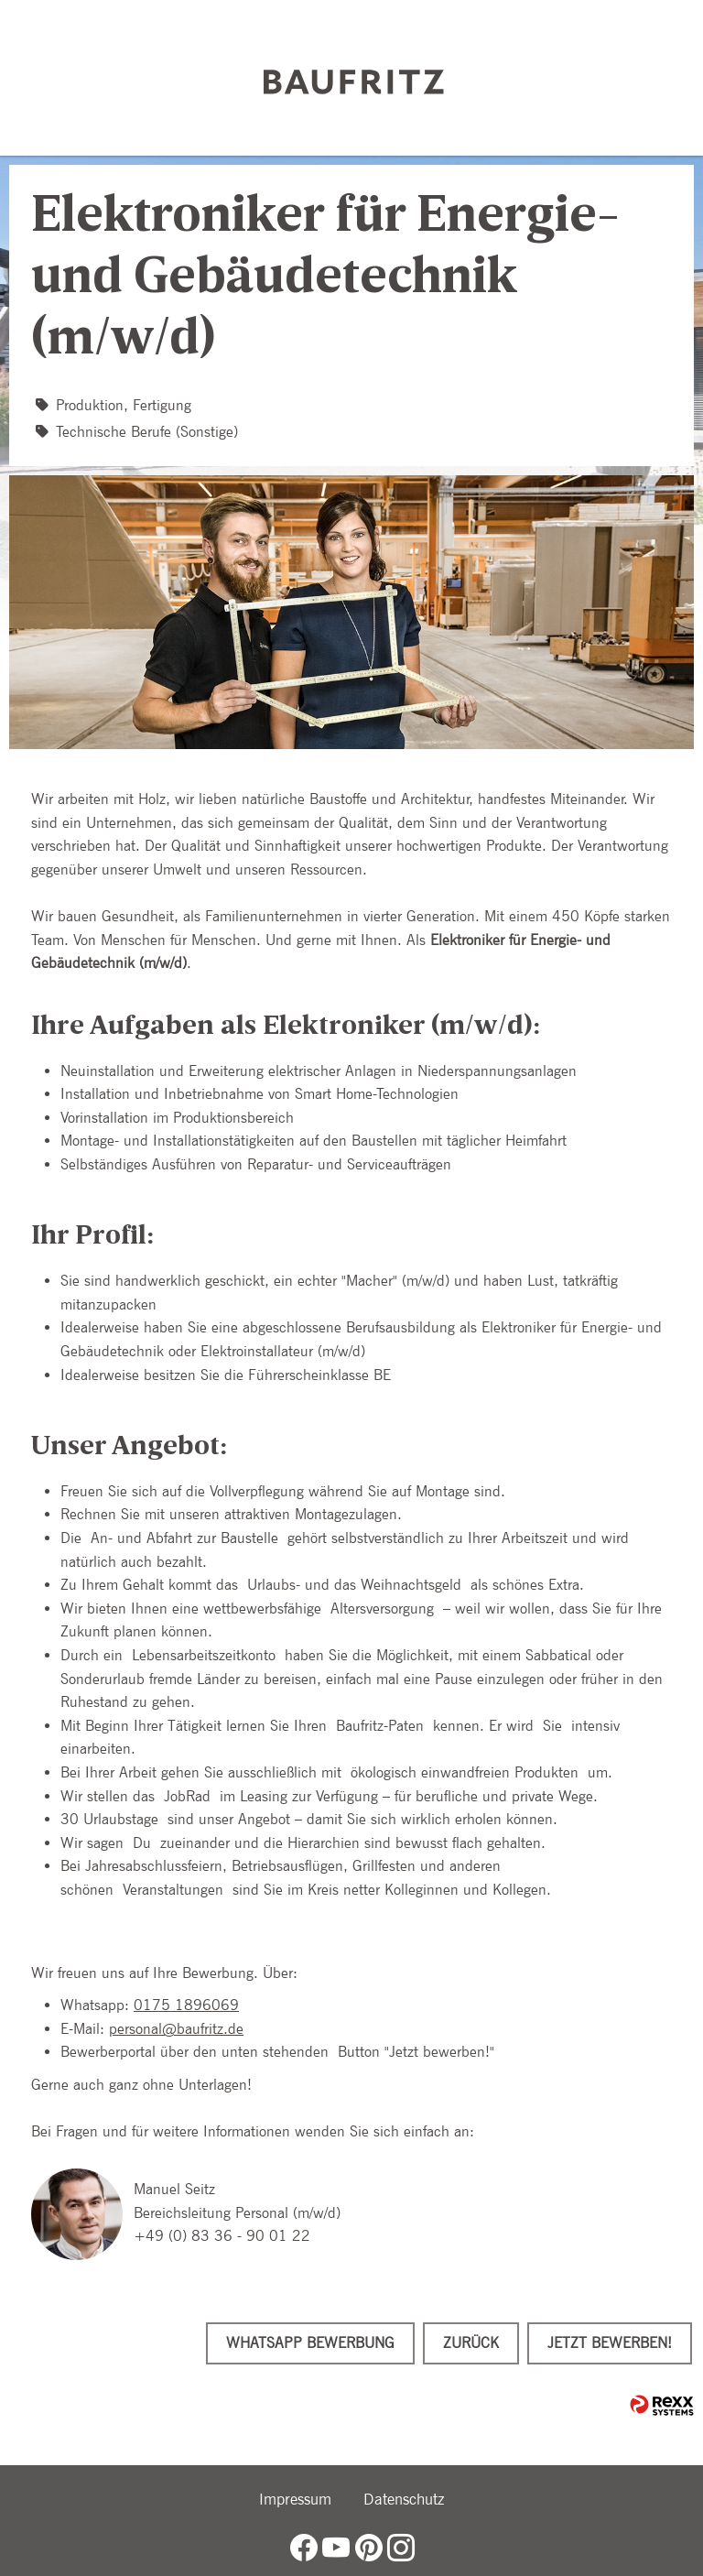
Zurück (471, 2343)
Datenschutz (403, 2499)
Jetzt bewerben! (609, 2343)
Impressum (295, 2499)
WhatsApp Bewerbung (310, 2343)
